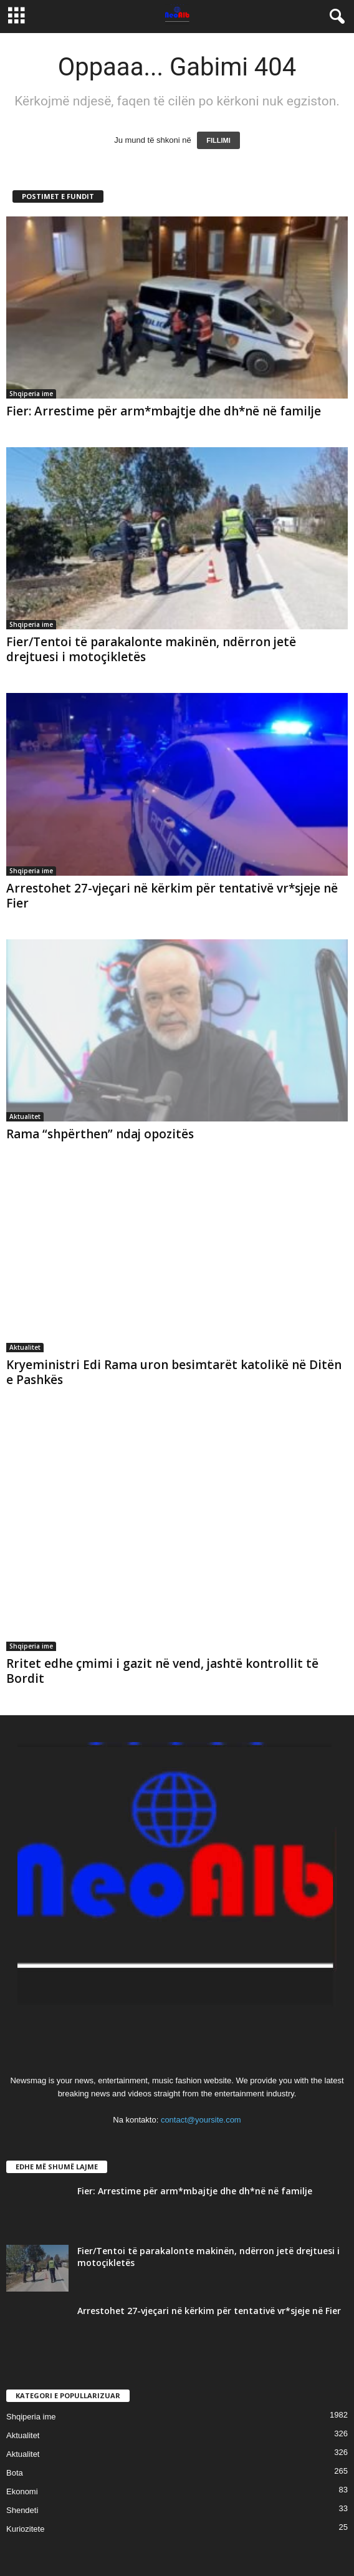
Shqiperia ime (31, 393)
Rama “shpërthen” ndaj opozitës (100, 1134)
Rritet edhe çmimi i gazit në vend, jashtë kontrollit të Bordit (162, 1671)
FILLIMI (218, 140)
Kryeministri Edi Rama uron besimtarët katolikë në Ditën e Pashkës (174, 1372)
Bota (14, 2472)
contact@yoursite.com (201, 2119)
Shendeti (22, 2510)
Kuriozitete (25, 2529)
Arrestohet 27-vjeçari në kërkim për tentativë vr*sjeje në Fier (172, 895)
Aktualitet (25, 1116)
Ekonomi (22, 2491)
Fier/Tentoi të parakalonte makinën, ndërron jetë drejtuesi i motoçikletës (151, 649)
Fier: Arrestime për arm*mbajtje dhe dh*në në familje (163, 411)
